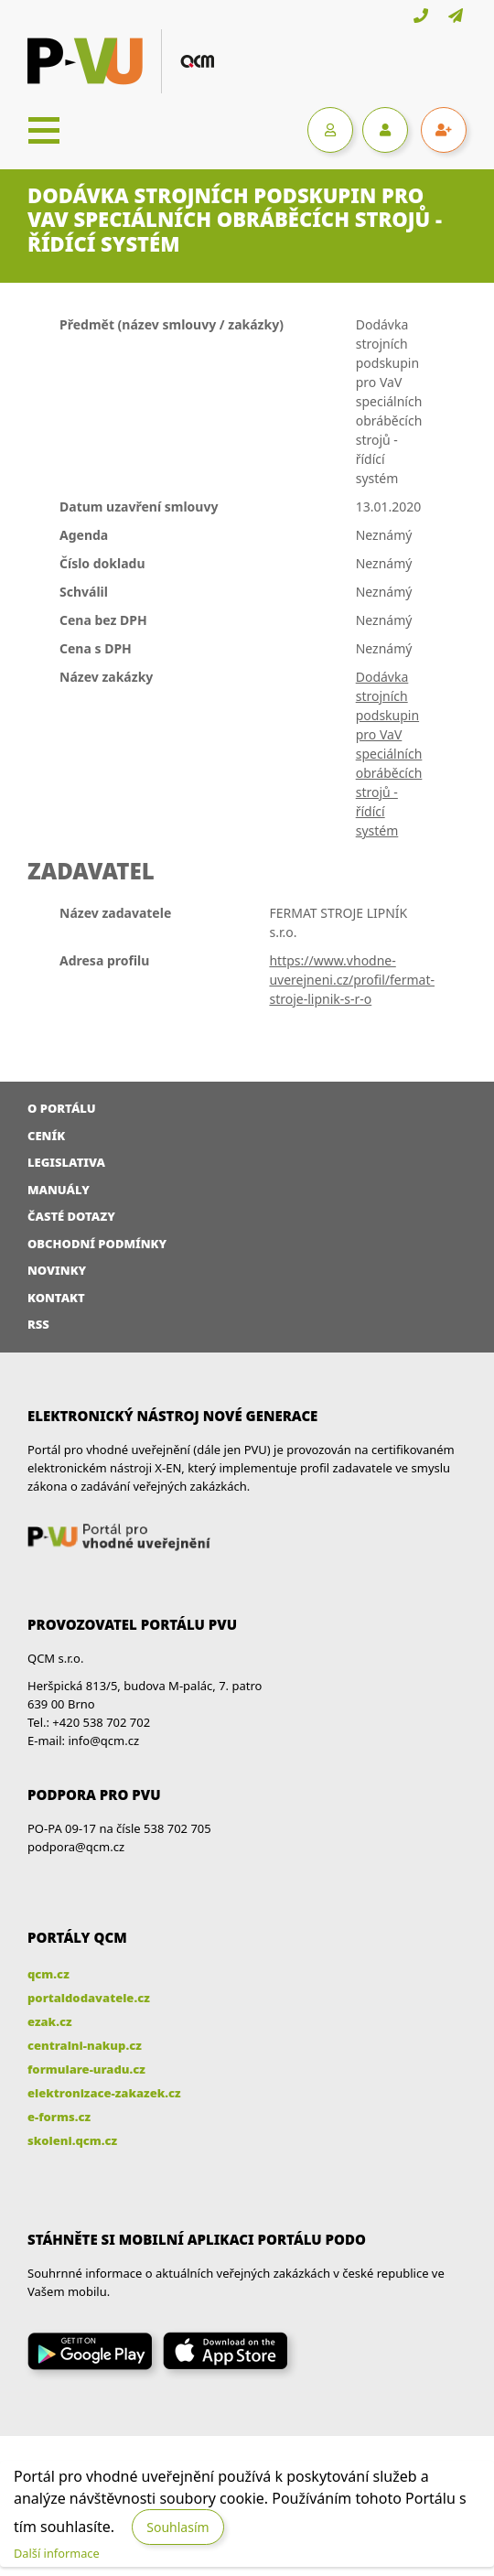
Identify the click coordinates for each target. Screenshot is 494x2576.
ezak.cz (49, 2021)
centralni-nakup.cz (84, 2045)
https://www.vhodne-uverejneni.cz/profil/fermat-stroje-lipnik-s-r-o (352, 980)
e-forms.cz (59, 2116)
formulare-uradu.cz (86, 2069)
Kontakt (56, 1297)
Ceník (46, 1135)
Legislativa (66, 1162)
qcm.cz (48, 1974)
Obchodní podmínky (96, 1243)
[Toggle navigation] (44, 130)
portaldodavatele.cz (88, 1997)
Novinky (56, 1270)
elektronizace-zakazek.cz (104, 2093)
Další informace (57, 2553)
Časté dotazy (71, 1216)
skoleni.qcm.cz (72, 2140)
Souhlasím (177, 2527)
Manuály (58, 1189)
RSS (38, 1324)
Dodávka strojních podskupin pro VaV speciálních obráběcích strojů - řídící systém (389, 753)
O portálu (61, 1108)
